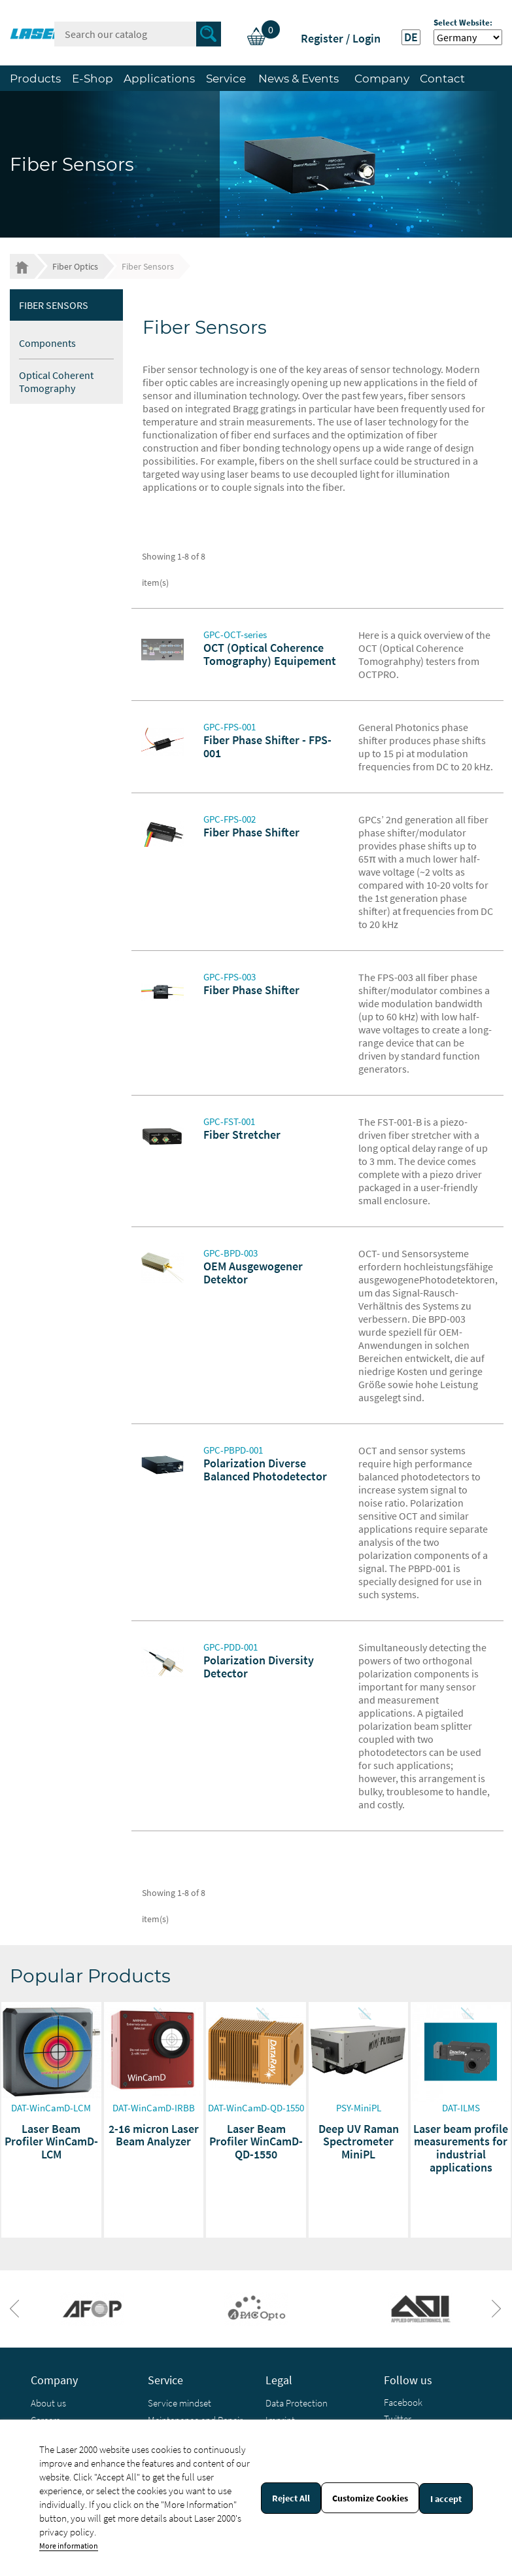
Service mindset (179, 2403)
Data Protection (296, 2403)
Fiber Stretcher (242, 1134)
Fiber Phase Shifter (251, 832)
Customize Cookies (370, 2498)
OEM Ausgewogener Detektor (253, 1273)
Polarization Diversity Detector (258, 1667)
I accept (446, 2499)
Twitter (397, 2418)
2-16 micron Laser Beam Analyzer (154, 2135)
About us (48, 2403)
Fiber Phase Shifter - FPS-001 (267, 746)
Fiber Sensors (53, 305)
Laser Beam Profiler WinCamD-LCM (51, 2141)
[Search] (137, 34)
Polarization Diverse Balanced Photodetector (265, 1470)
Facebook (403, 2402)
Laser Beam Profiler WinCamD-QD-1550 (256, 2141)
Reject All (291, 2498)
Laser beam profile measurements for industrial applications (460, 2148)
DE (411, 37)
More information (68, 2545)
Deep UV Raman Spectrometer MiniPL (358, 2141)
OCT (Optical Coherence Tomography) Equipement (269, 654)
